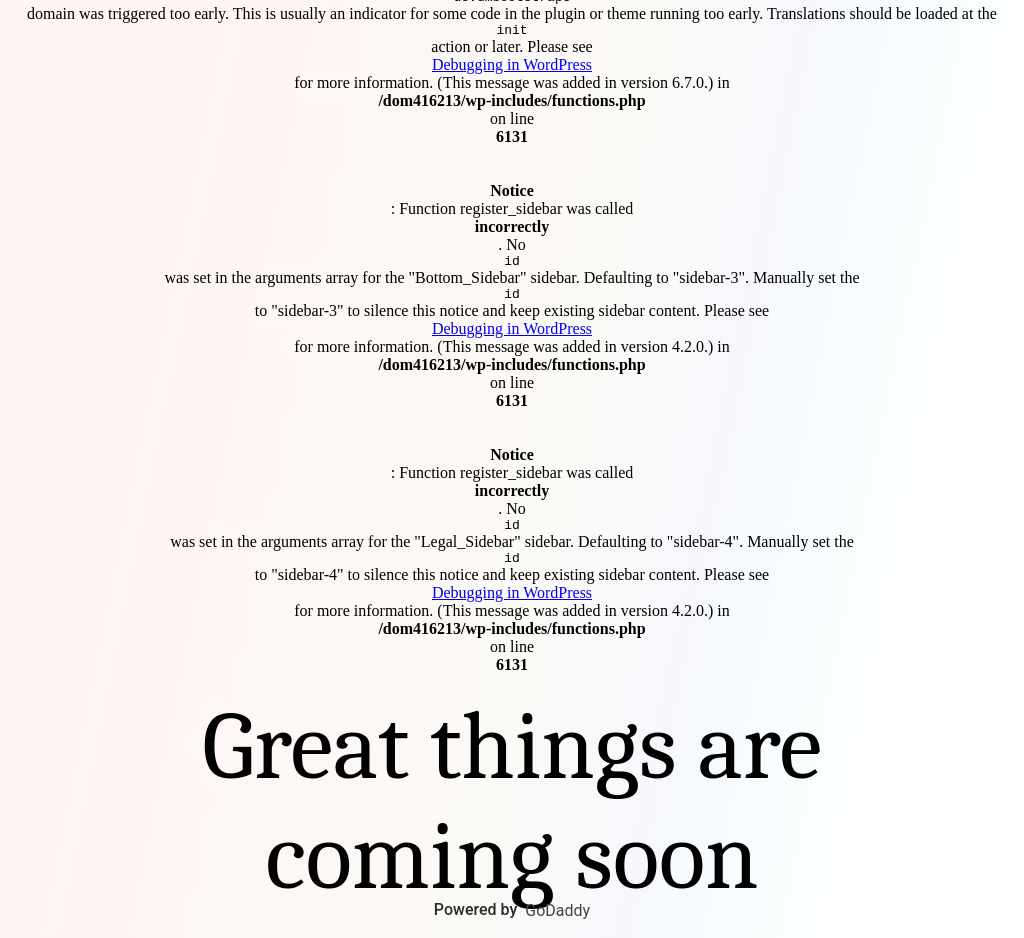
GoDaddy (557, 910)
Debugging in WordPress (512, 61)
